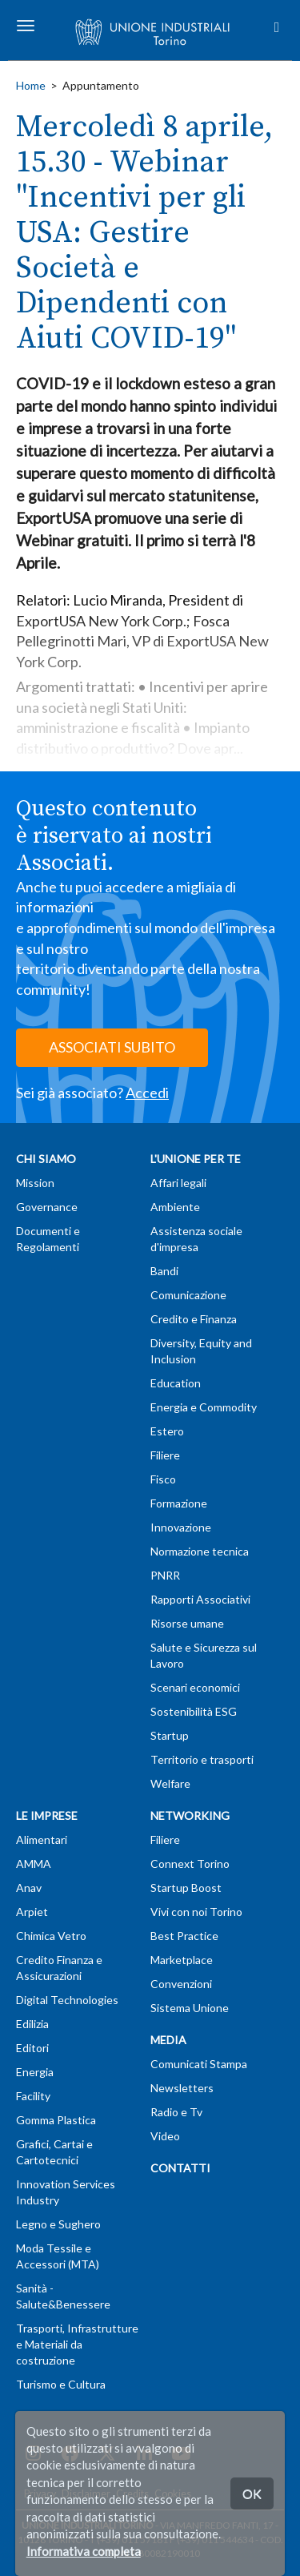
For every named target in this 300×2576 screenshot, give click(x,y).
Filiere (165, 1455)
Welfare (170, 1783)
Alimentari (41, 1839)
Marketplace (181, 1959)
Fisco (163, 1479)
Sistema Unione (189, 2008)
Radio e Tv (176, 2112)
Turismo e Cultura (61, 2384)
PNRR (165, 1575)
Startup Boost (186, 1887)
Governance (47, 1207)
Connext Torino (190, 1863)
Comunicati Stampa (198, 2064)
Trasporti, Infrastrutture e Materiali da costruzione (77, 2344)
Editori (32, 2048)
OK (252, 2493)
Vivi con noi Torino (196, 1911)
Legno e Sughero (58, 2224)
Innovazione (180, 1527)
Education (175, 1383)
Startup (169, 1735)
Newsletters (182, 2088)
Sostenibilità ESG (193, 1711)
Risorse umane (187, 1623)
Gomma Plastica (56, 2120)
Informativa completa (83, 2551)
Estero (167, 1431)
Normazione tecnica (199, 1551)
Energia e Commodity (203, 1407)
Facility (33, 2096)
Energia (35, 2072)
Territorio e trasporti (202, 1759)
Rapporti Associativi (200, 1599)
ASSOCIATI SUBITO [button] (112, 1047)
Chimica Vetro (51, 1935)
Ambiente (175, 1207)
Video (165, 2136)
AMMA (33, 1863)
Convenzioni (181, 1983)
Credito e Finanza (193, 1319)
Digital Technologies (67, 1999)
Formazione (178, 1503)
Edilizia (32, 2024)
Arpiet (32, 1911)
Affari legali (178, 1182)
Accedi (147, 1092)
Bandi (164, 1271)
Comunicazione (188, 1295)
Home (31, 85)
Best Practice (184, 1935)
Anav (29, 1887)
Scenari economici (195, 1687)
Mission (35, 1182)
